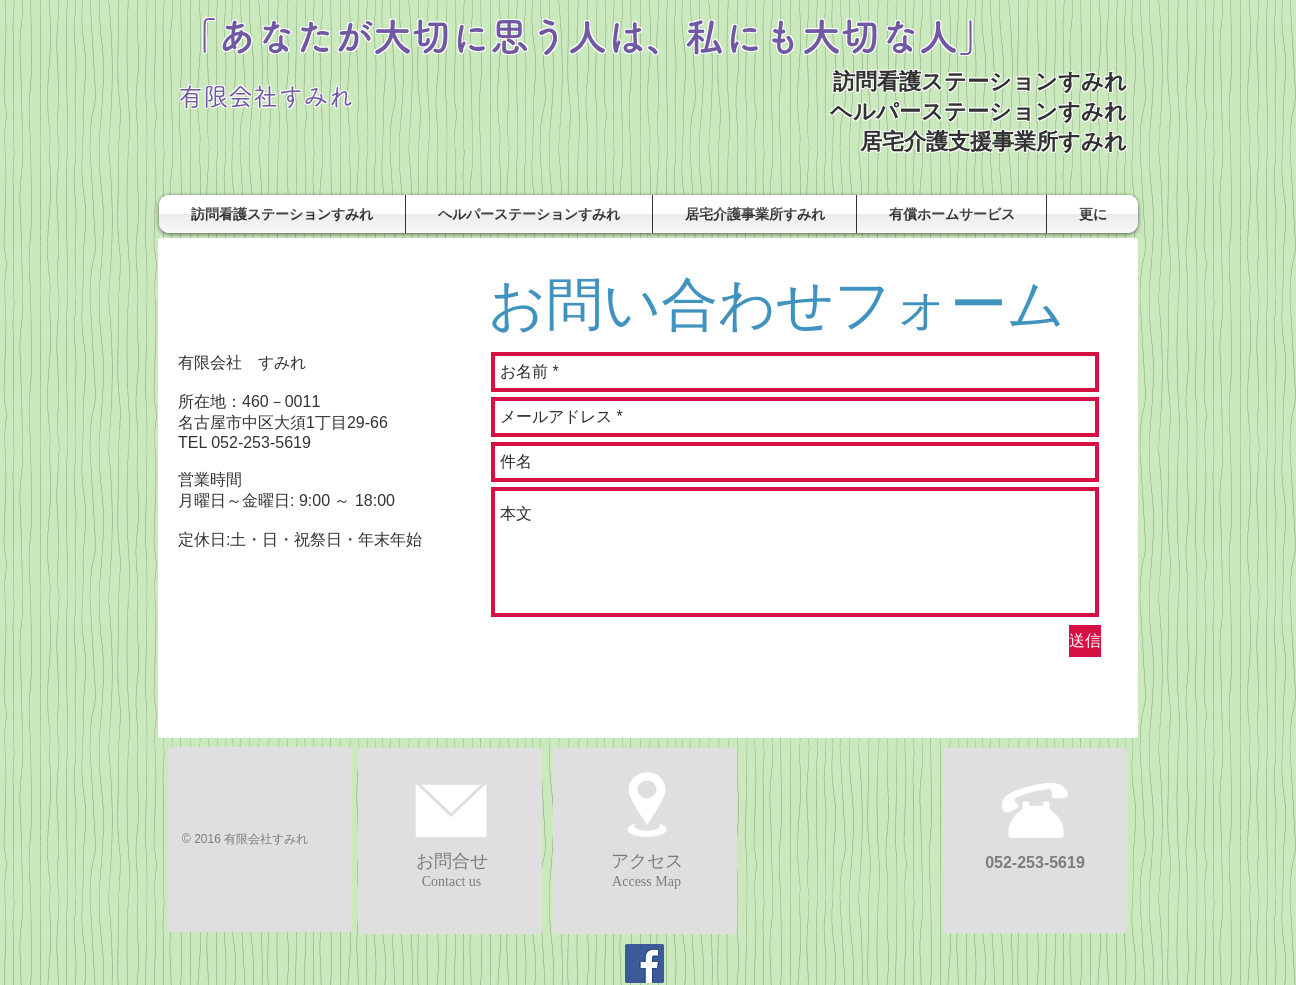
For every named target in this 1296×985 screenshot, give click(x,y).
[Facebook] (644, 963)
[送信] (1085, 641)
